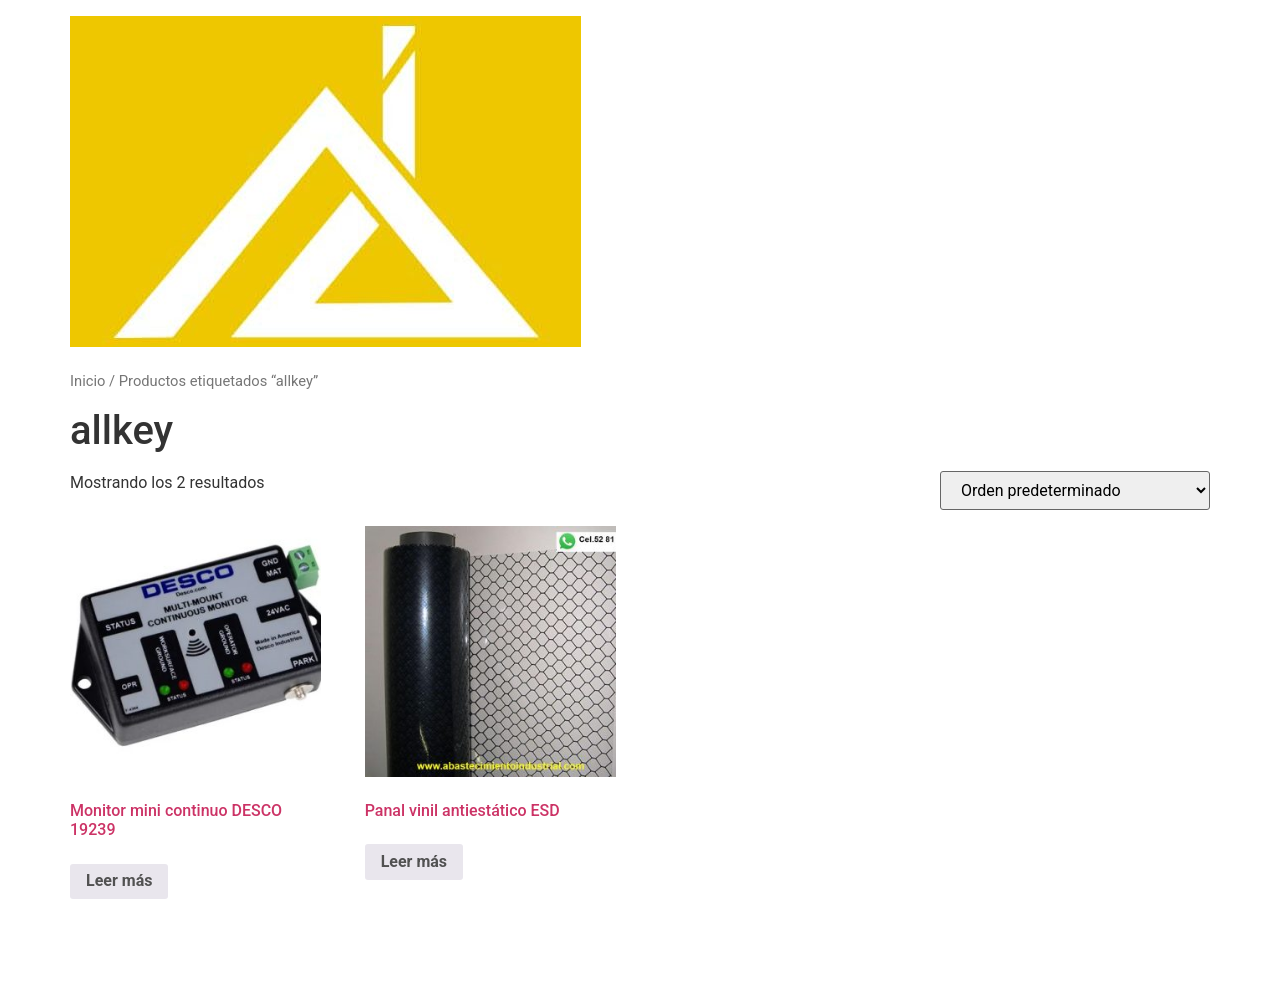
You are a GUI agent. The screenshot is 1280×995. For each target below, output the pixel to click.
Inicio (87, 381)
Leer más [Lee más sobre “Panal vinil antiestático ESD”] (414, 861)
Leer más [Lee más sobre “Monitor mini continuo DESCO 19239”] (119, 880)
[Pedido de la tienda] (1075, 490)
